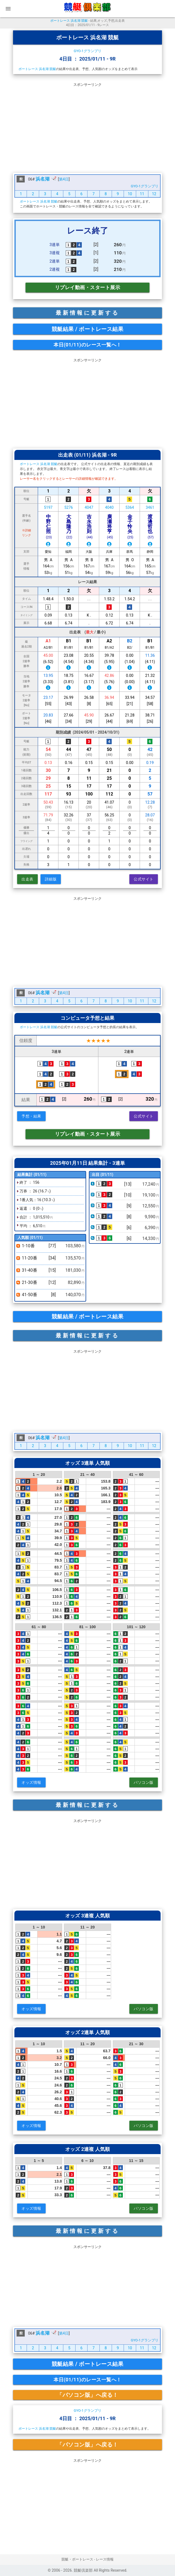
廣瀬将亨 (110, 526)
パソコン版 (144, 1782)
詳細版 (51, 879)
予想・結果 (31, 1116)
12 (154, 194)
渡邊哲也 (151, 526)
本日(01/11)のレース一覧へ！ (87, 345)
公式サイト (144, 879)
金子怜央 (130, 526)
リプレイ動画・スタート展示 (87, 287)
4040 (109, 507)
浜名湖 (42, 179)
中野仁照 (49, 526)
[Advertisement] (87, 127)
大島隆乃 (69, 526)
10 (130, 194)
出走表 (27, 879)
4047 (89, 507)
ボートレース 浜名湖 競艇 (69, 21)
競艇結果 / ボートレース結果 (88, 329)
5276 (68, 507)
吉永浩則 (90, 526)
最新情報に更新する (87, 313)
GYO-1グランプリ (87, 51)
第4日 (64, 179)
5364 (130, 507)
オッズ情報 (31, 1782)
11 (142, 194)
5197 (48, 507)
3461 (150, 507)
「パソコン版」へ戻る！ (87, 2395)
